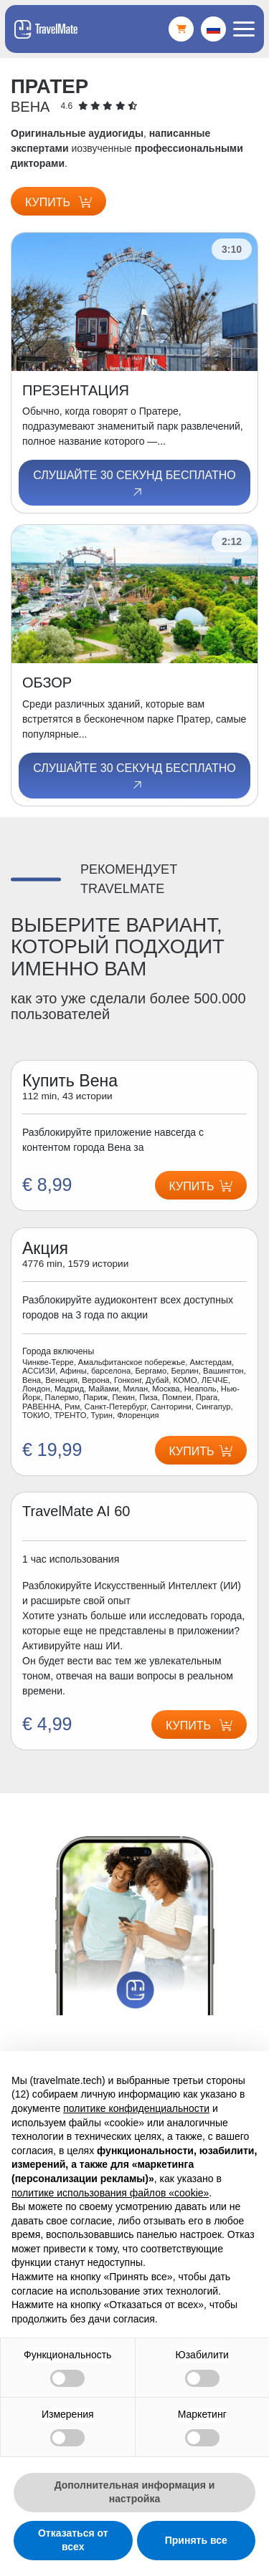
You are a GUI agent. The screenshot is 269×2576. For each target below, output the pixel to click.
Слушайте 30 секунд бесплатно (134, 484)
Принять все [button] (196, 2540)
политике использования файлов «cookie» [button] (110, 2193)
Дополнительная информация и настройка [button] (135, 2492)
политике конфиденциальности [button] (136, 2108)
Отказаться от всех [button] (73, 2540)
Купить (58, 202)
